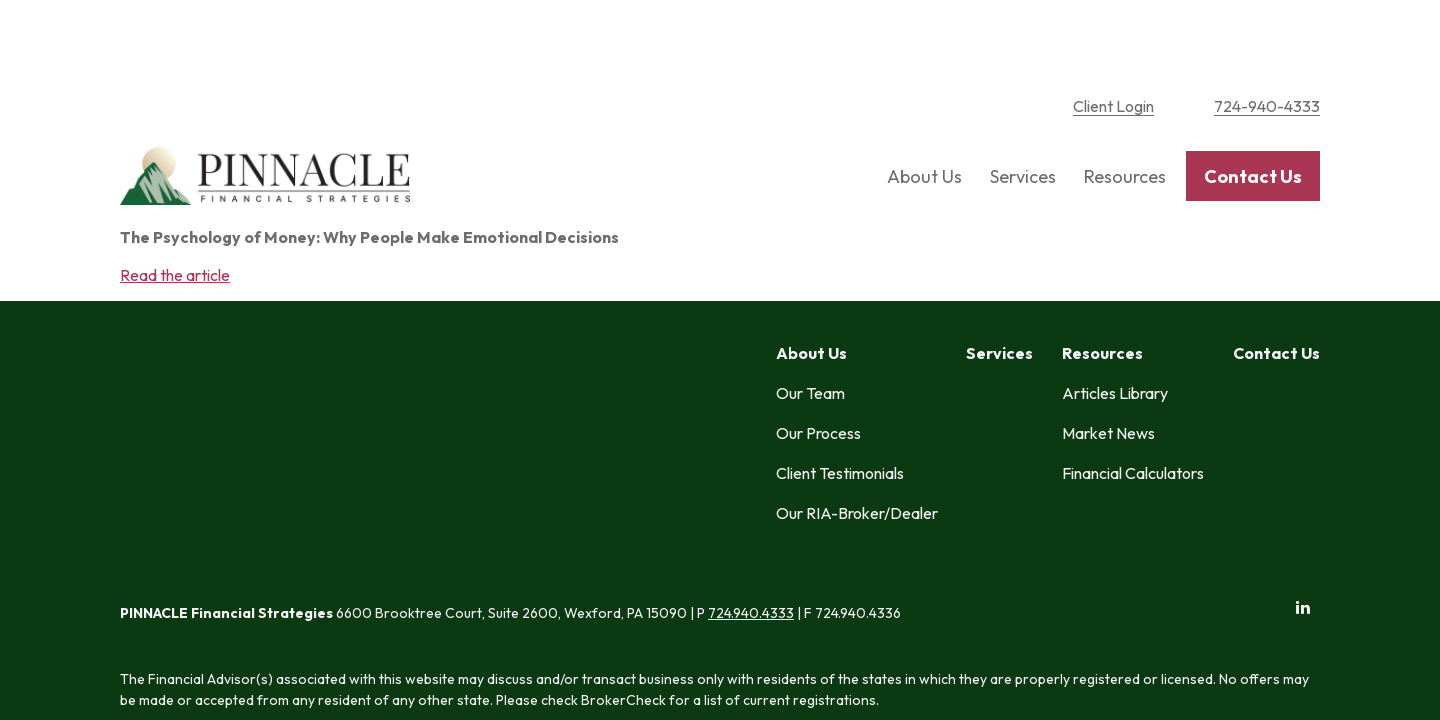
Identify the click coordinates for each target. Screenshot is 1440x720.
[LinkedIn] (1302, 273)
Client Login (1113, 40)
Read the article (175, 208)
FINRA (736, 403)
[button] (924, 110)
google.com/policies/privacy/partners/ (760, 580)
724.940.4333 (751, 280)
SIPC (773, 403)
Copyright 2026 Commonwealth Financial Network (459, 637)
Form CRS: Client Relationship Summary (291, 520)
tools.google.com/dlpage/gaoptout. (419, 601)
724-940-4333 (1267, 40)
